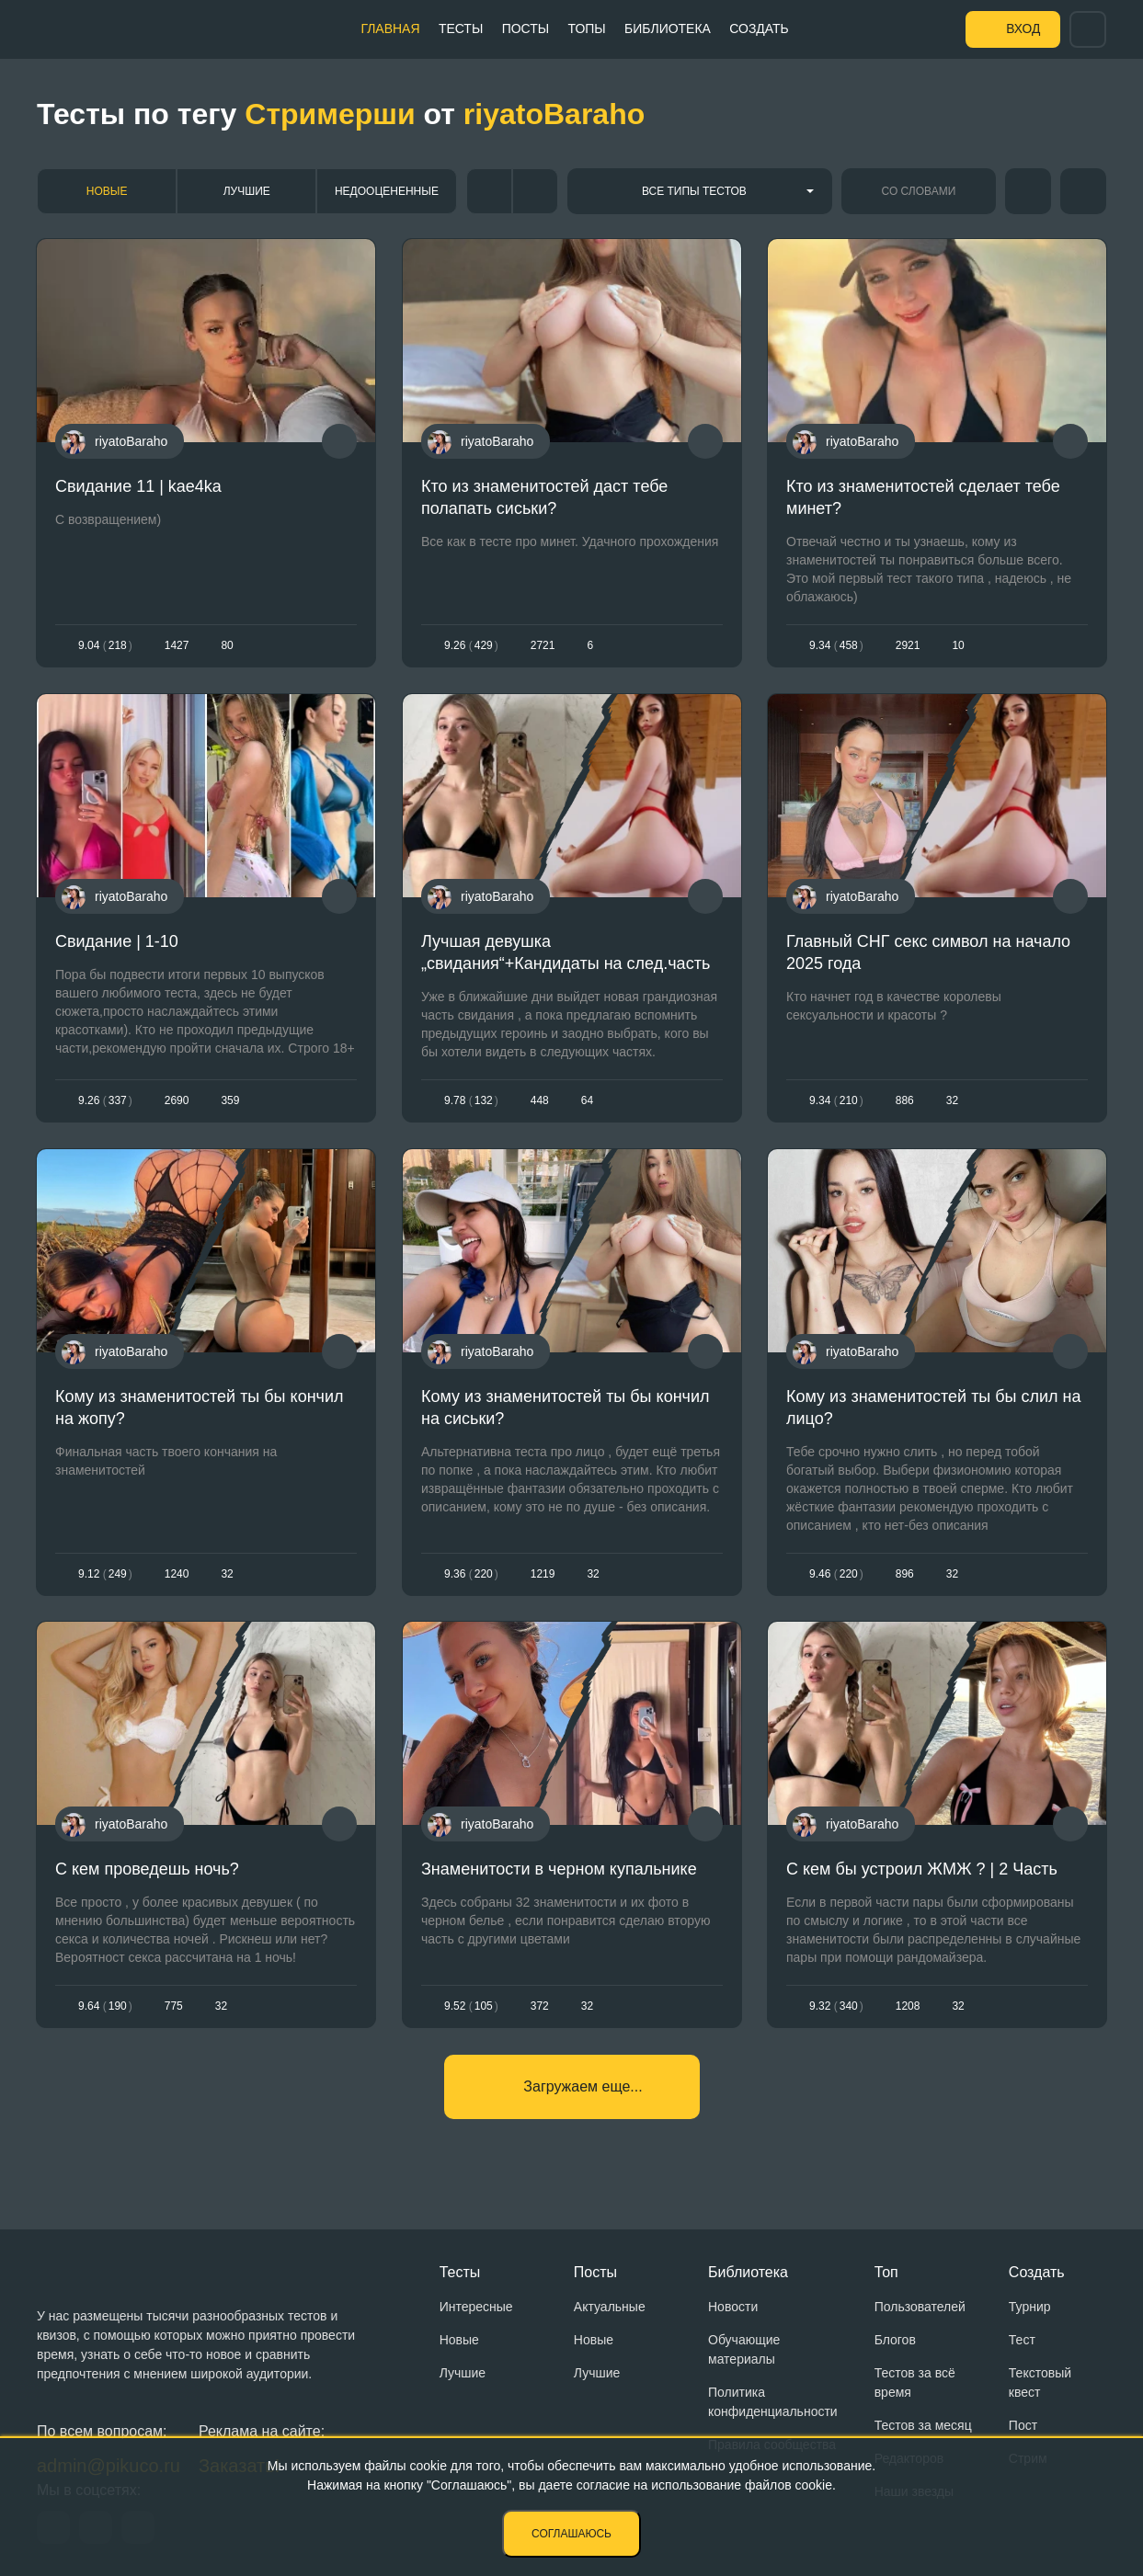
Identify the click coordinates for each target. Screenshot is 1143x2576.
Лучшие (246, 191)
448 (539, 1100)
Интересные (476, 2306)
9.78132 (471, 1100)
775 (174, 2006)
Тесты (460, 28)
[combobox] (699, 191)
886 (905, 1100)
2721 (542, 645)
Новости (733, 2306)
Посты (525, 28)
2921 (908, 645)
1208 (908, 2006)
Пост (1023, 2425)
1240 (177, 1573)
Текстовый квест (1040, 2382)
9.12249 (105, 1573)
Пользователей (920, 2306)
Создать (758, 28)
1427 (177, 645)
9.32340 (836, 2006)
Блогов (895, 2339)
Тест (1022, 2339)
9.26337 (105, 1100)
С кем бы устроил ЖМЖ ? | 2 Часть (921, 1869)
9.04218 (105, 645)
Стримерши (330, 114)
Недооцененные (387, 191)
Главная (389, 28)
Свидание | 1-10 (116, 941)
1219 (542, 1573)
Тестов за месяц (923, 2425)
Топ (886, 2272)
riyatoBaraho (554, 114)
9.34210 (836, 1100)
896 (905, 1573)
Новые (107, 191)
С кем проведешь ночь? (147, 1869)
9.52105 (471, 2006)
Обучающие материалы (744, 2349)
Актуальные (610, 2306)
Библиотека (666, 28)
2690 (177, 1100)
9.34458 (836, 645)
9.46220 (836, 1573)
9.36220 (471, 1573)
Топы (585, 28)
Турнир (1030, 2306)
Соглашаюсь (571, 2533)
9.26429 (471, 645)
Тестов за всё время (914, 2382)
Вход (1022, 29)
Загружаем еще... (582, 2086)
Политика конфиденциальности (773, 2402)
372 (539, 2006)
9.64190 (105, 2006)
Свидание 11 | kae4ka (138, 486)
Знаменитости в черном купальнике (559, 1869)
